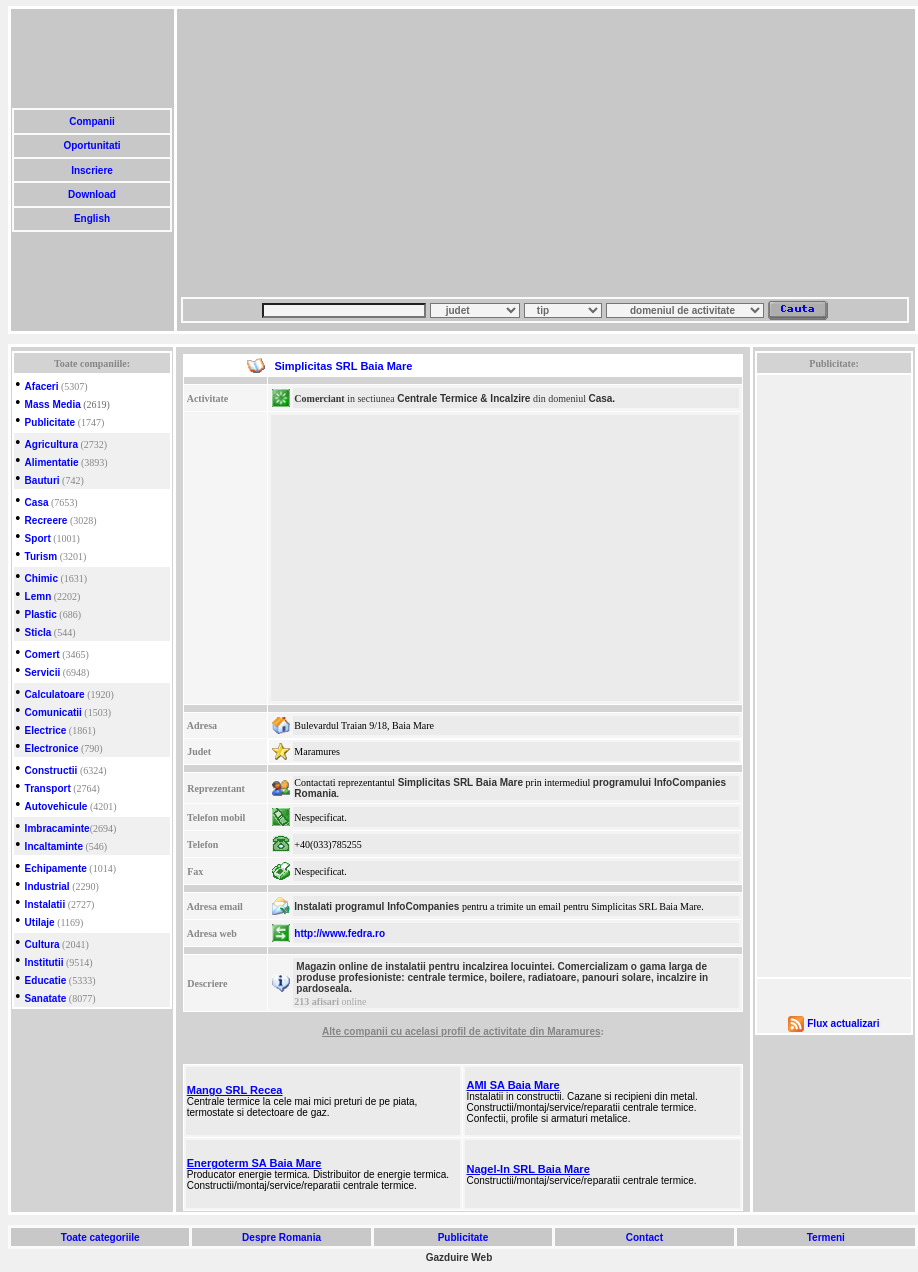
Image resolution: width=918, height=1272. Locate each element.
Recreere (46, 520)
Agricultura (51, 444)
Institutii (44, 962)
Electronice (52, 748)
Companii (91, 121)
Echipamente (56, 868)
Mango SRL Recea (235, 1090)
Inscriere (91, 170)
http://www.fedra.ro (339, 933)
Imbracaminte (57, 828)
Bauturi (42, 480)
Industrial (47, 886)
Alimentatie (52, 462)
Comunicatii (53, 712)
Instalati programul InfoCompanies (376, 906)
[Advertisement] (474, 153)
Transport (48, 788)
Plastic (41, 614)
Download (91, 194)
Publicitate (50, 422)
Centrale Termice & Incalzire (463, 398)
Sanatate (46, 998)
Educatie (46, 980)
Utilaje (40, 922)
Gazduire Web (459, 1257)
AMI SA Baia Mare (512, 1085)
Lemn (38, 596)
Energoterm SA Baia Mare (254, 1163)
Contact (644, 1237)
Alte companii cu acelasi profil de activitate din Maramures (461, 1031)
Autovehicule (56, 806)
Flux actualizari (843, 1023)
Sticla (38, 632)
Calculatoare (55, 694)
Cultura (42, 944)
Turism (41, 556)
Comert (42, 654)
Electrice (46, 730)
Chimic (41, 578)
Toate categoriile (100, 1237)
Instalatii (45, 904)
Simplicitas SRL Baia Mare (460, 782)
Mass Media (53, 404)
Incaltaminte (54, 846)
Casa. (601, 398)
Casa (37, 502)
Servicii (43, 672)
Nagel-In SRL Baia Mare (527, 1169)
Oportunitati (92, 145)
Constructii (51, 770)
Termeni (826, 1237)
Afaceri (42, 386)
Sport (38, 538)
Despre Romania (281, 1237)
